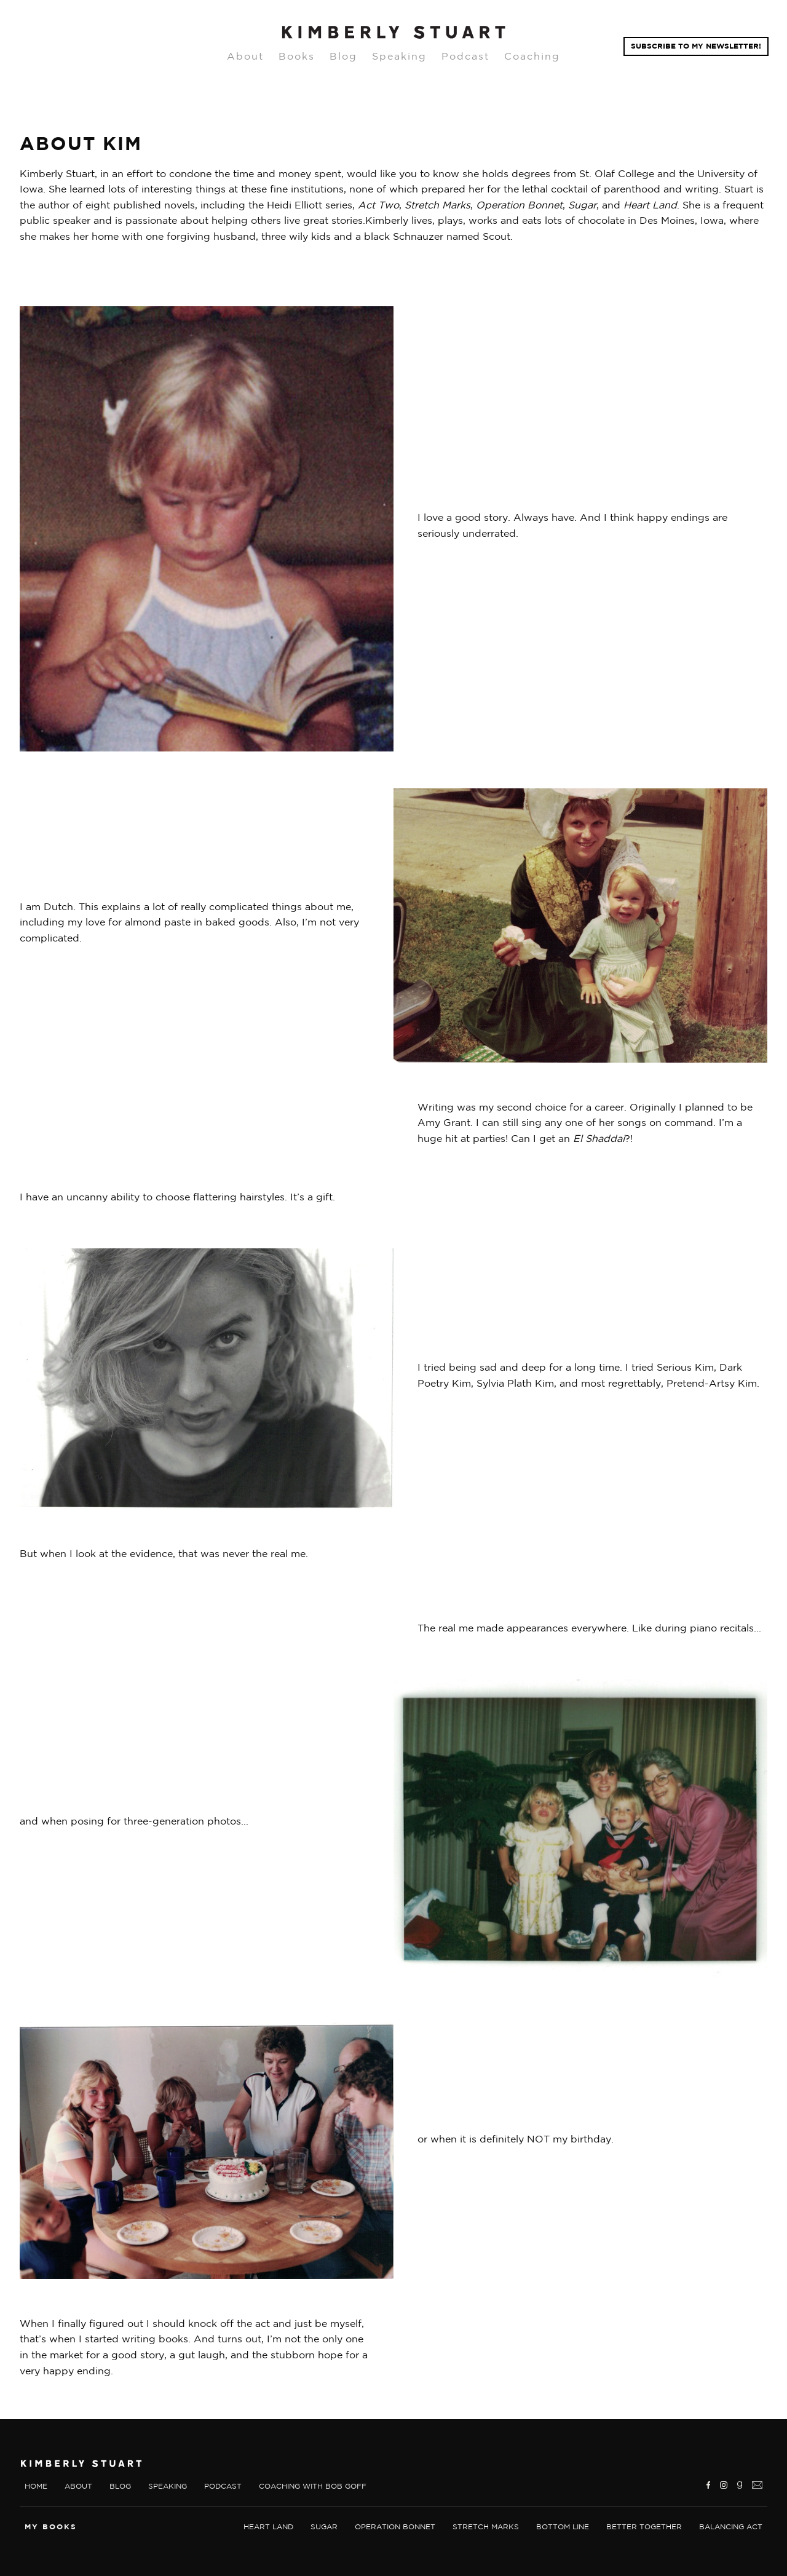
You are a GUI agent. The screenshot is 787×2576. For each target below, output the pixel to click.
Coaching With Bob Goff (312, 2486)
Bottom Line (562, 2526)
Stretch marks (486, 2526)
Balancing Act (730, 2526)
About (245, 55)
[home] (393, 32)
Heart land (268, 2526)
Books (297, 55)
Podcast (465, 55)
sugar (324, 2526)
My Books (51, 2526)
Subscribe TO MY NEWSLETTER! (696, 45)
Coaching (532, 55)
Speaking (399, 55)
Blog (343, 55)
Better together (644, 2526)
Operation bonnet (395, 2526)
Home (36, 2486)
